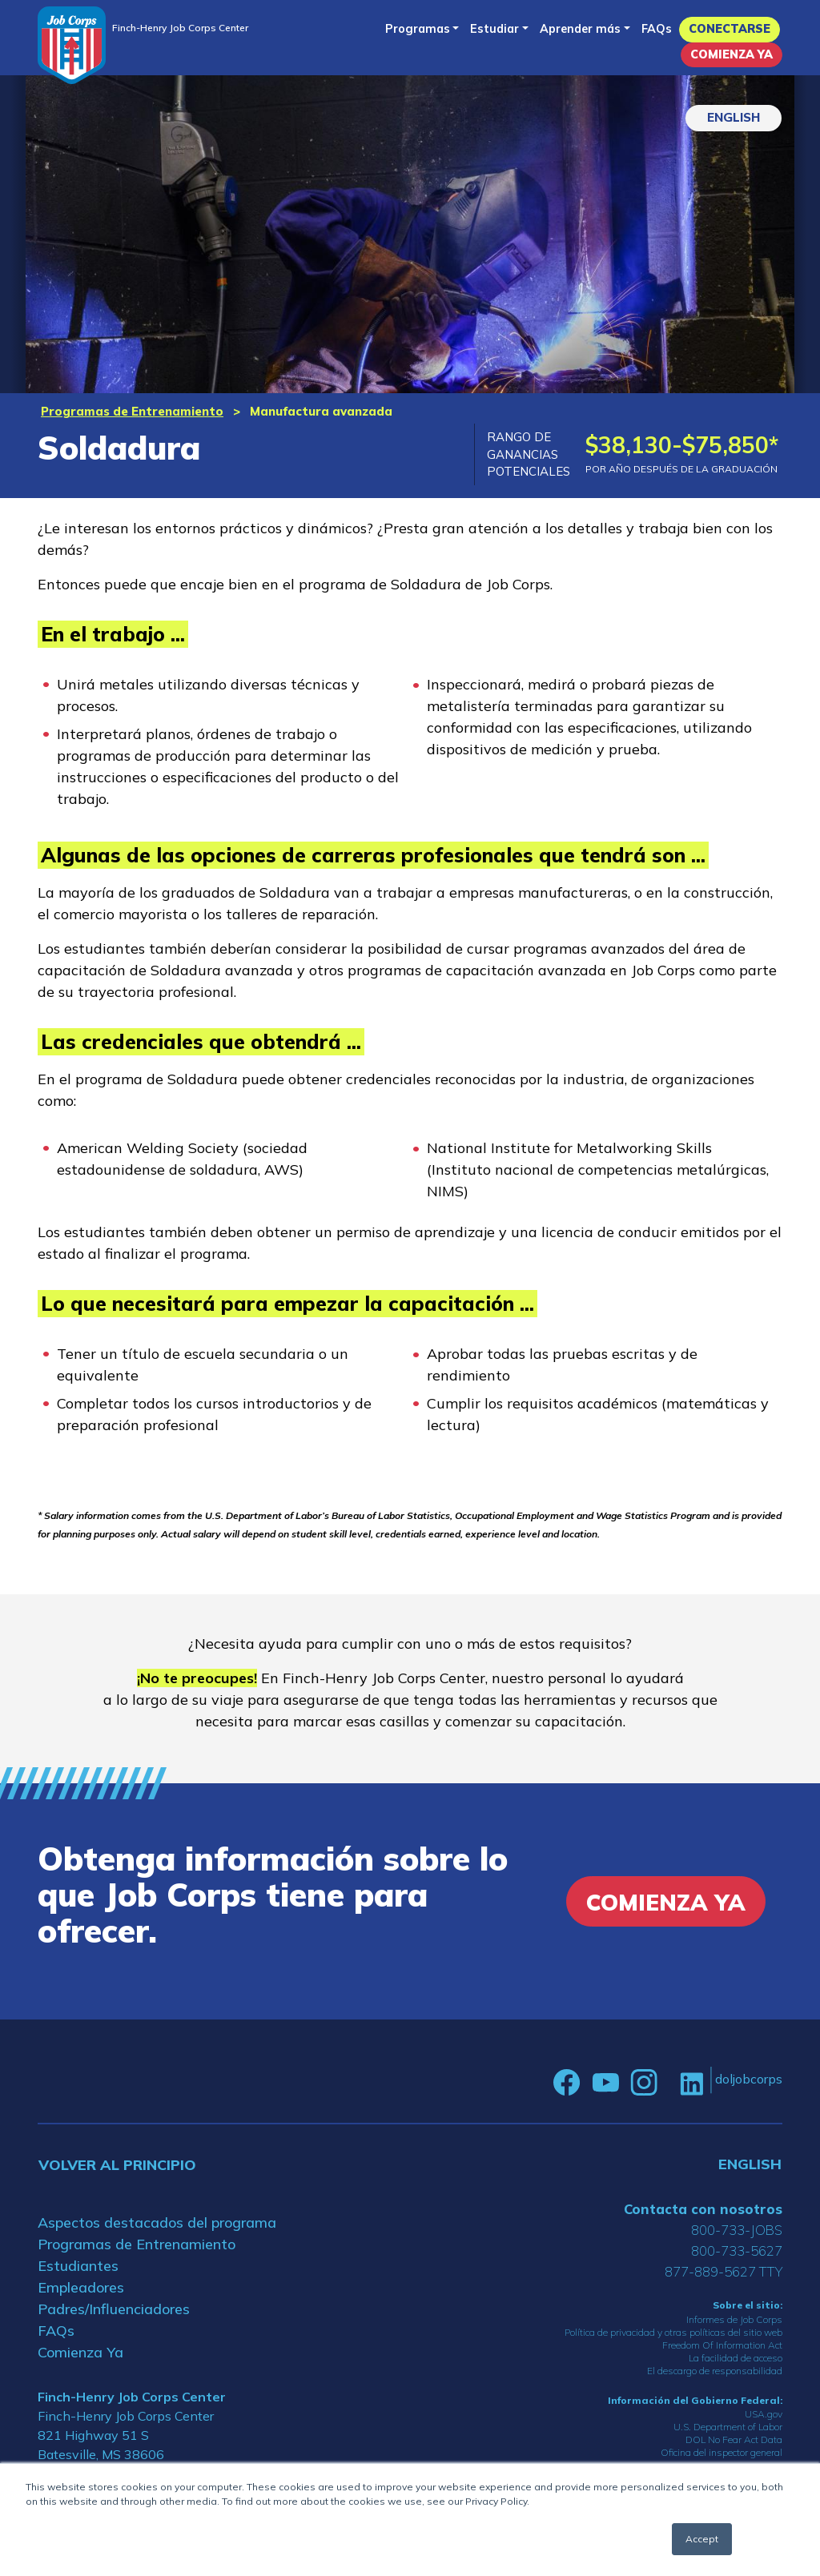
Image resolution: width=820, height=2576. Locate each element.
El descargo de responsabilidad (714, 2371)
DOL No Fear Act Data (733, 2439)
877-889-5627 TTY (723, 2271)
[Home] (72, 45)
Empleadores (81, 2287)
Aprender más (580, 29)
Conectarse (729, 29)
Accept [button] (701, 2539)
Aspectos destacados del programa (157, 2222)
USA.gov (763, 2414)
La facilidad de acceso (735, 2358)
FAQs (656, 29)
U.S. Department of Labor (727, 2427)
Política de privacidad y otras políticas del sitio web (673, 2332)
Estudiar (494, 29)
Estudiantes (78, 2266)
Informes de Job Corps (734, 2319)
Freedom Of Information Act (722, 2345)
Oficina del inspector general (721, 2452)
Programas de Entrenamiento (132, 411)
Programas (417, 29)
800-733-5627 (736, 2250)
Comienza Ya (731, 54)
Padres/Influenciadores (114, 2309)
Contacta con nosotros (703, 2208)
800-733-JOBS (736, 2229)
